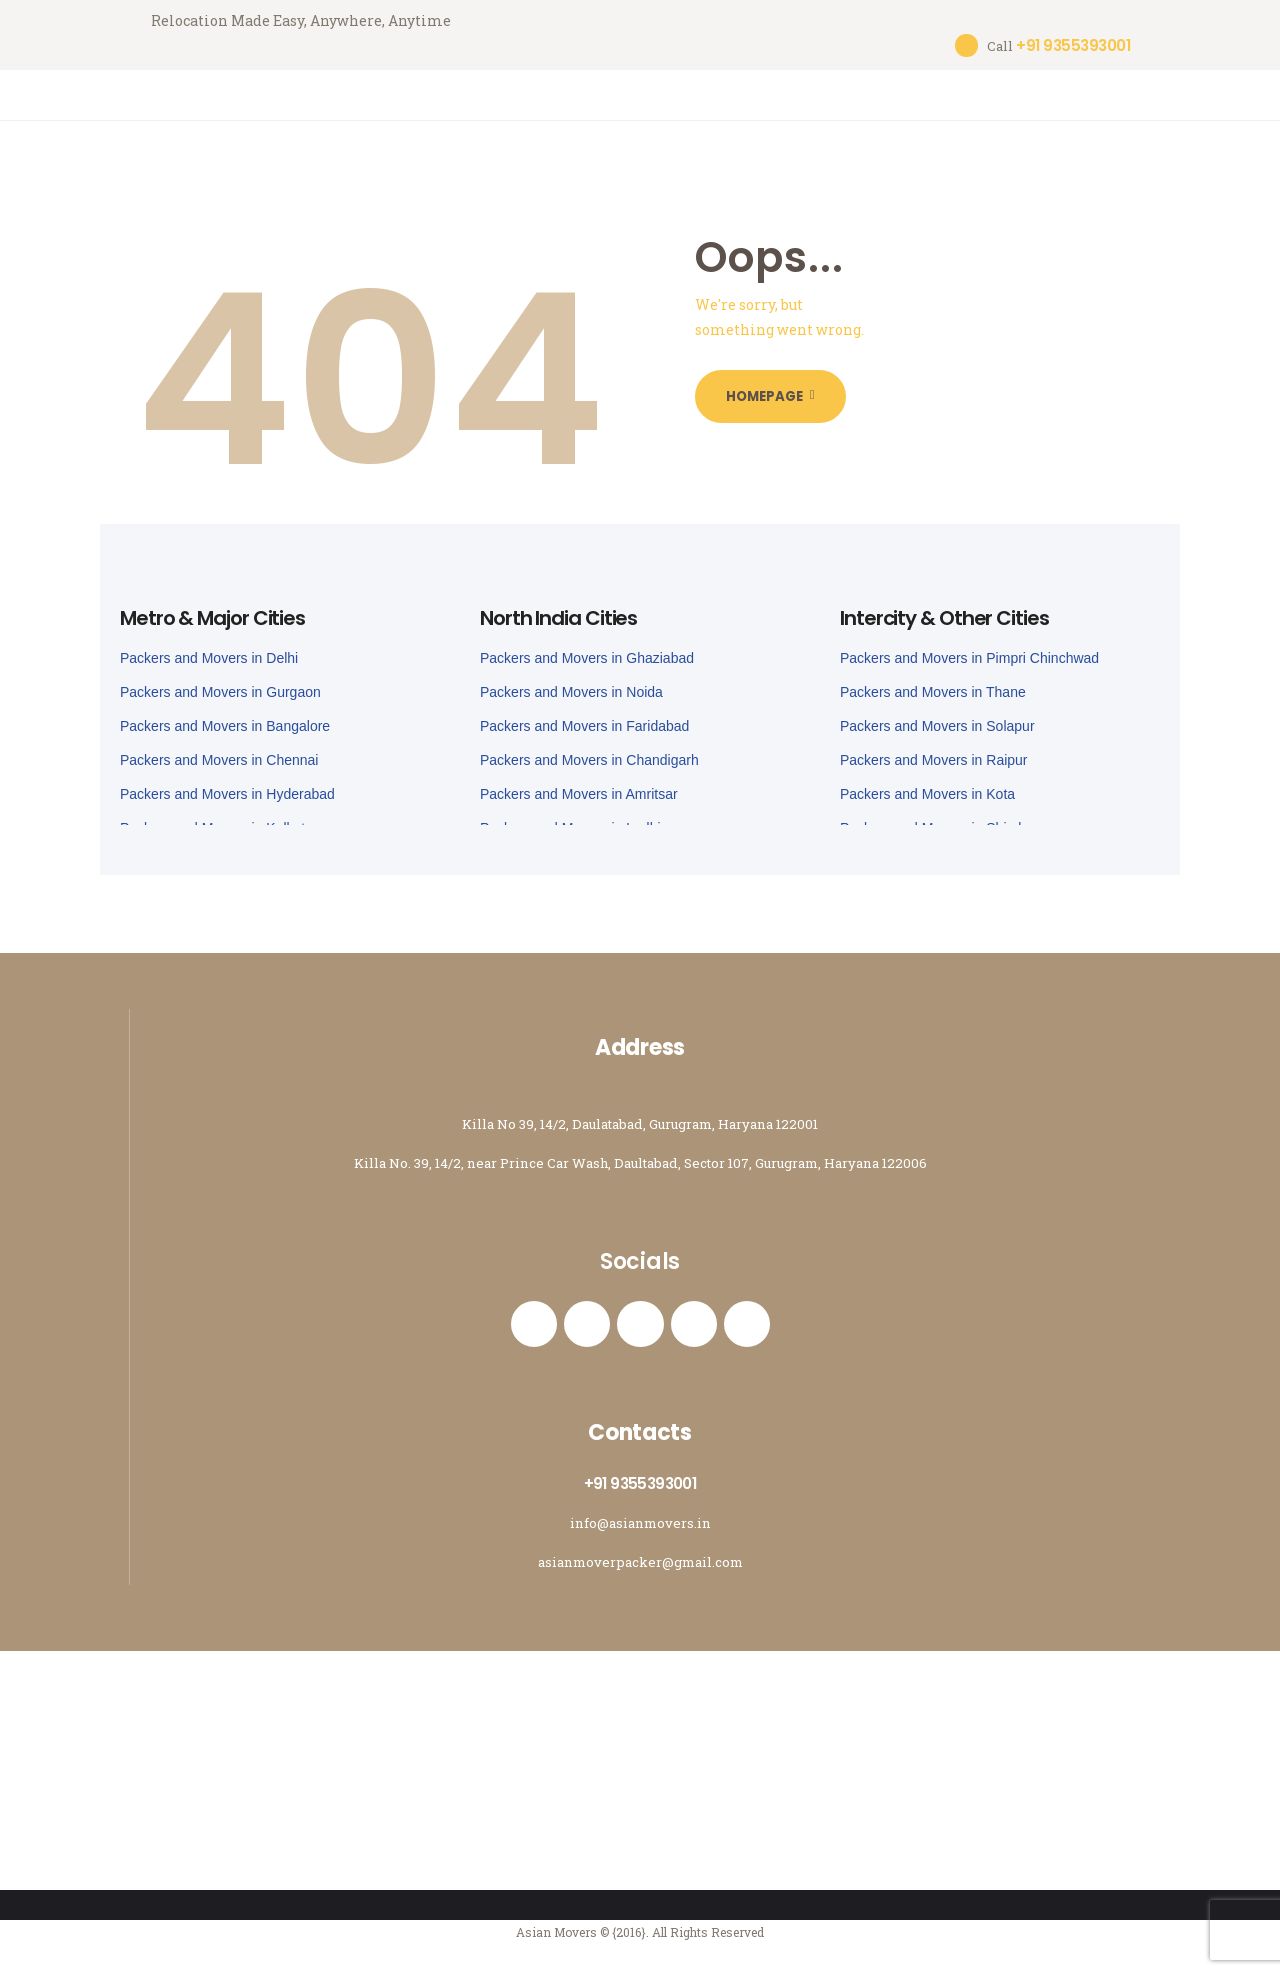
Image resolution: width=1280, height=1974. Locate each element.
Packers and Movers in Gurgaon (220, 680)
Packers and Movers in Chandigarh (589, 748)
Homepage (777, 386)
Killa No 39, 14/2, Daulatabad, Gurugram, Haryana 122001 (640, 1111)
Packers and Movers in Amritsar (579, 782)
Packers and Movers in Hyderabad (227, 782)
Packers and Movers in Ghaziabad (587, 646)
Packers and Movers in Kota (927, 782)
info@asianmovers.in (640, 1521)
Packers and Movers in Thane (933, 680)
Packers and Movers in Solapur (937, 714)
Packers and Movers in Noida (571, 680)
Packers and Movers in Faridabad (584, 714)
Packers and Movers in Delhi (209, 646)
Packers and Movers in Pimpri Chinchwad (969, 646)
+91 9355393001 (640, 1482)
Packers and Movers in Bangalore (225, 714)
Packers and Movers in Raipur (934, 748)
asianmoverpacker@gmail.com (640, 1560)
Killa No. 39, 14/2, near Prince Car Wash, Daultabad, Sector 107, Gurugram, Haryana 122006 (640, 1150)
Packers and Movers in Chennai (219, 748)
